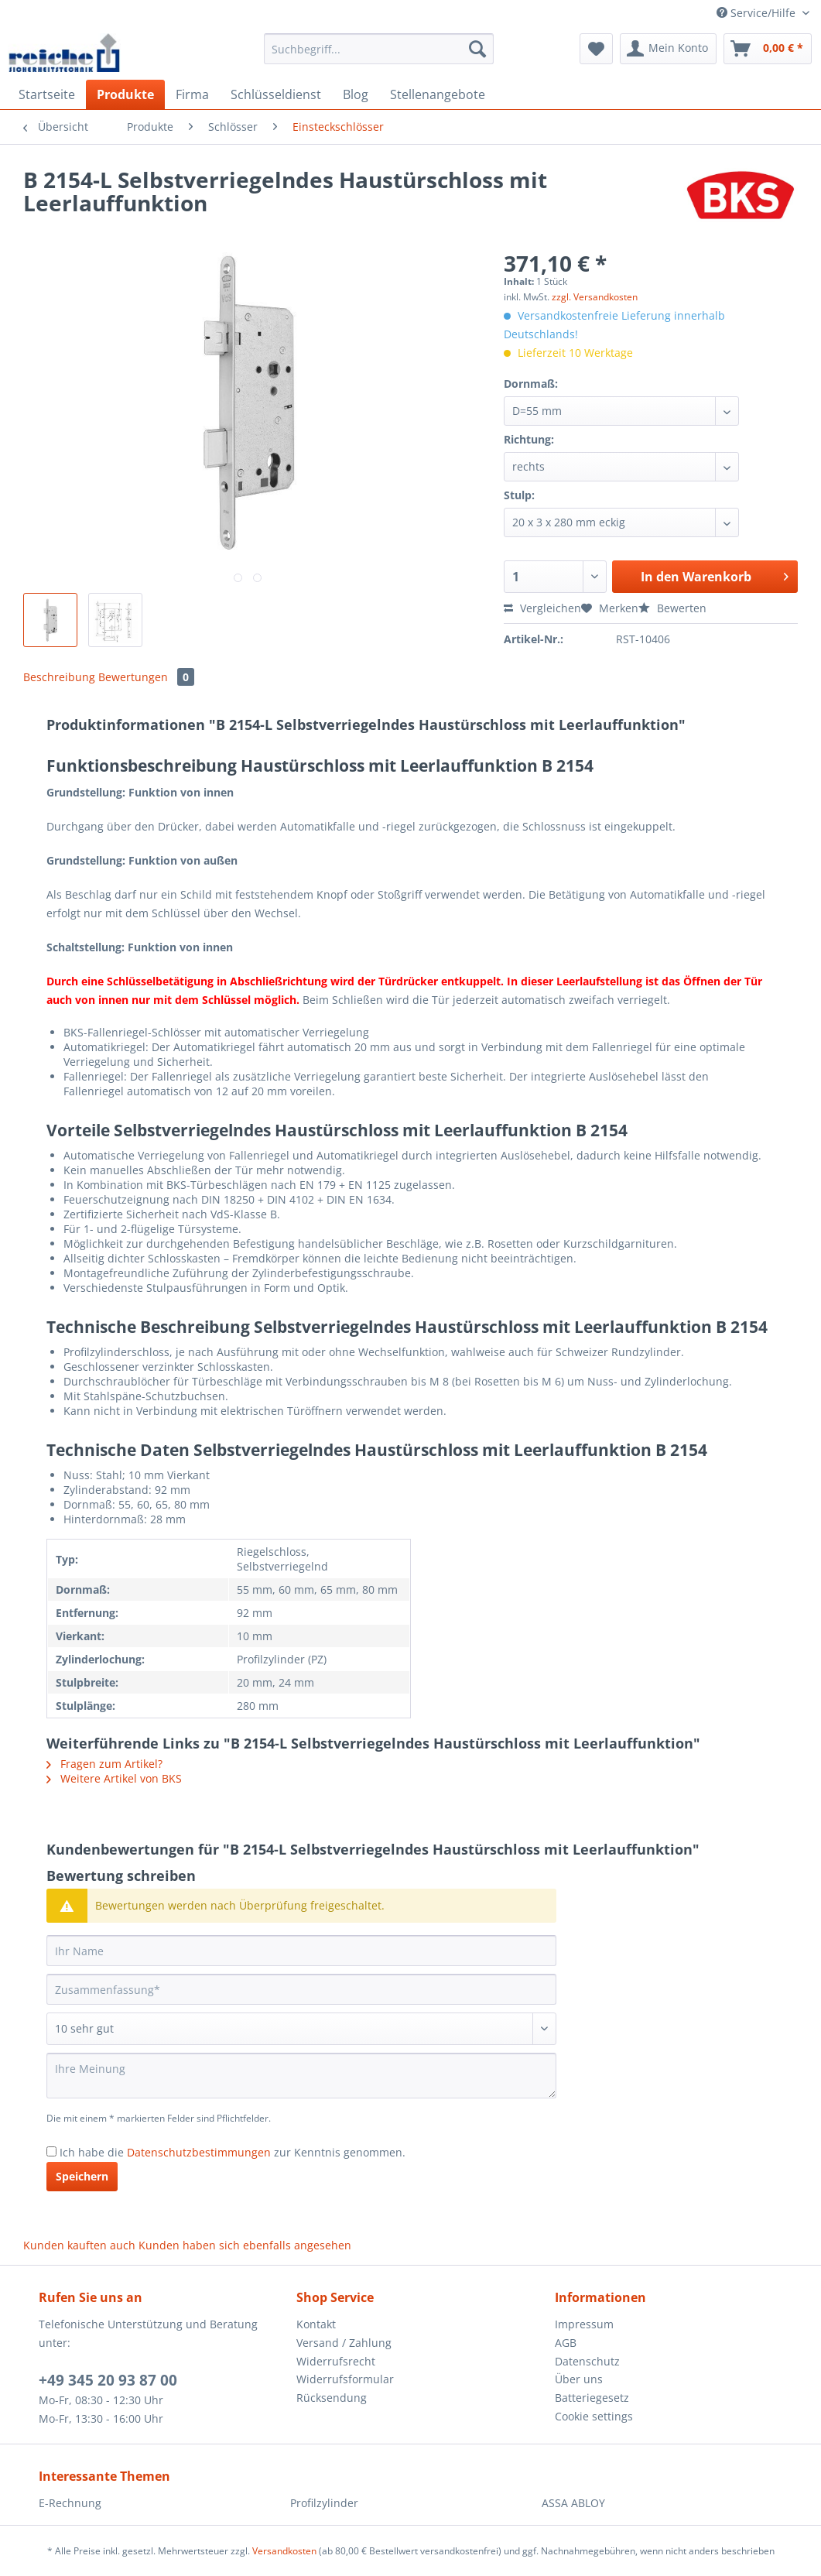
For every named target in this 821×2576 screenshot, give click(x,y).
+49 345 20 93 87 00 (108, 2380)
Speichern (82, 2176)
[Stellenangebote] (437, 94)
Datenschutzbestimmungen (199, 2152)
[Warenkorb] (768, 48)
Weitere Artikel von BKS (114, 1778)
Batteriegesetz (592, 2397)
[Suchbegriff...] (379, 48)
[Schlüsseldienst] (276, 94)
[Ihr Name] (301, 1950)
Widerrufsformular (345, 2379)
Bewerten (672, 608)
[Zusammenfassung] (301, 1989)
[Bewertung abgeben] (301, 2028)
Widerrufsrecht (335, 2361)
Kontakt (316, 2324)
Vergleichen (542, 608)
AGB (565, 2342)
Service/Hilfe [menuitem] (758, 12)
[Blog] (355, 94)
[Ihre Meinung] (301, 2075)
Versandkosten (284, 2550)
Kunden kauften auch (79, 2245)
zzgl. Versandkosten (595, 296)
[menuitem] (379, 56)
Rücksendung (331, 2397)
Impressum (584, 2324)
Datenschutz (587, 2361)
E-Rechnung (70, 2503)
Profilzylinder (324, 2503)
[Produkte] (125, 94)
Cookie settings (594, 2416)
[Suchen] (477, 48)
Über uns (579, 2379)
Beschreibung (59, 677)
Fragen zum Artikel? (104, 1763)
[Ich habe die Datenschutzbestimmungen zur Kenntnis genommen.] (51, 2151)
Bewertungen (146, 677)
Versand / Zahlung (344, 2342)
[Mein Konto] (668, 48)
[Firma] (192, 94)
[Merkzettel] (596, 48)
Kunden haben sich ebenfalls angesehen (245, 2245)
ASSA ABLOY (573, 2503)
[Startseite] (47, 94)
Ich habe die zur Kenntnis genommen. (232, 2152)
